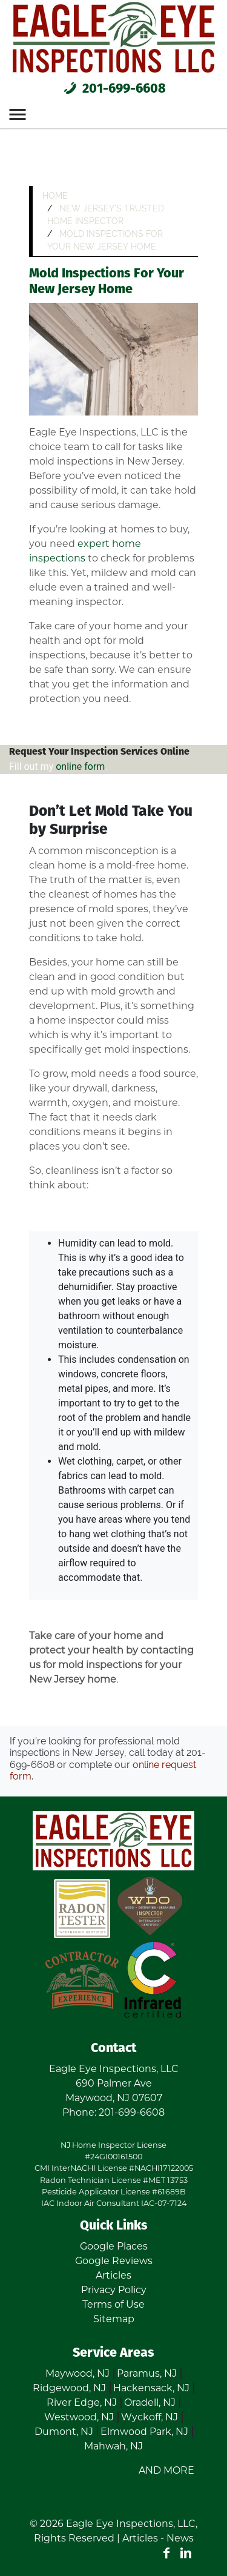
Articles (113, 2275)
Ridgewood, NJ (69, 2388)
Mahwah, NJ (113, 2446)
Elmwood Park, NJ (144, 2431)
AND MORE (166, 2470)
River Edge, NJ (82, 2402)
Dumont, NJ (64, 2431)
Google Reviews (114, 2260)
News (180, 2538)
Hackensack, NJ (151, 2388)
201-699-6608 (113, 89)
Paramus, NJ (147, 2373)
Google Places (114, 2246)
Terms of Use (113, 2304)
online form (80, 766)
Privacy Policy (113, 2290)
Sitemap (113, 2319)
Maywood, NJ (77, 2373)
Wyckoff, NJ (149, 2417)
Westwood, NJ (79, 2417)
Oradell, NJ (150, 2402)
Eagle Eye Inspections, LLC (131, 2523)
